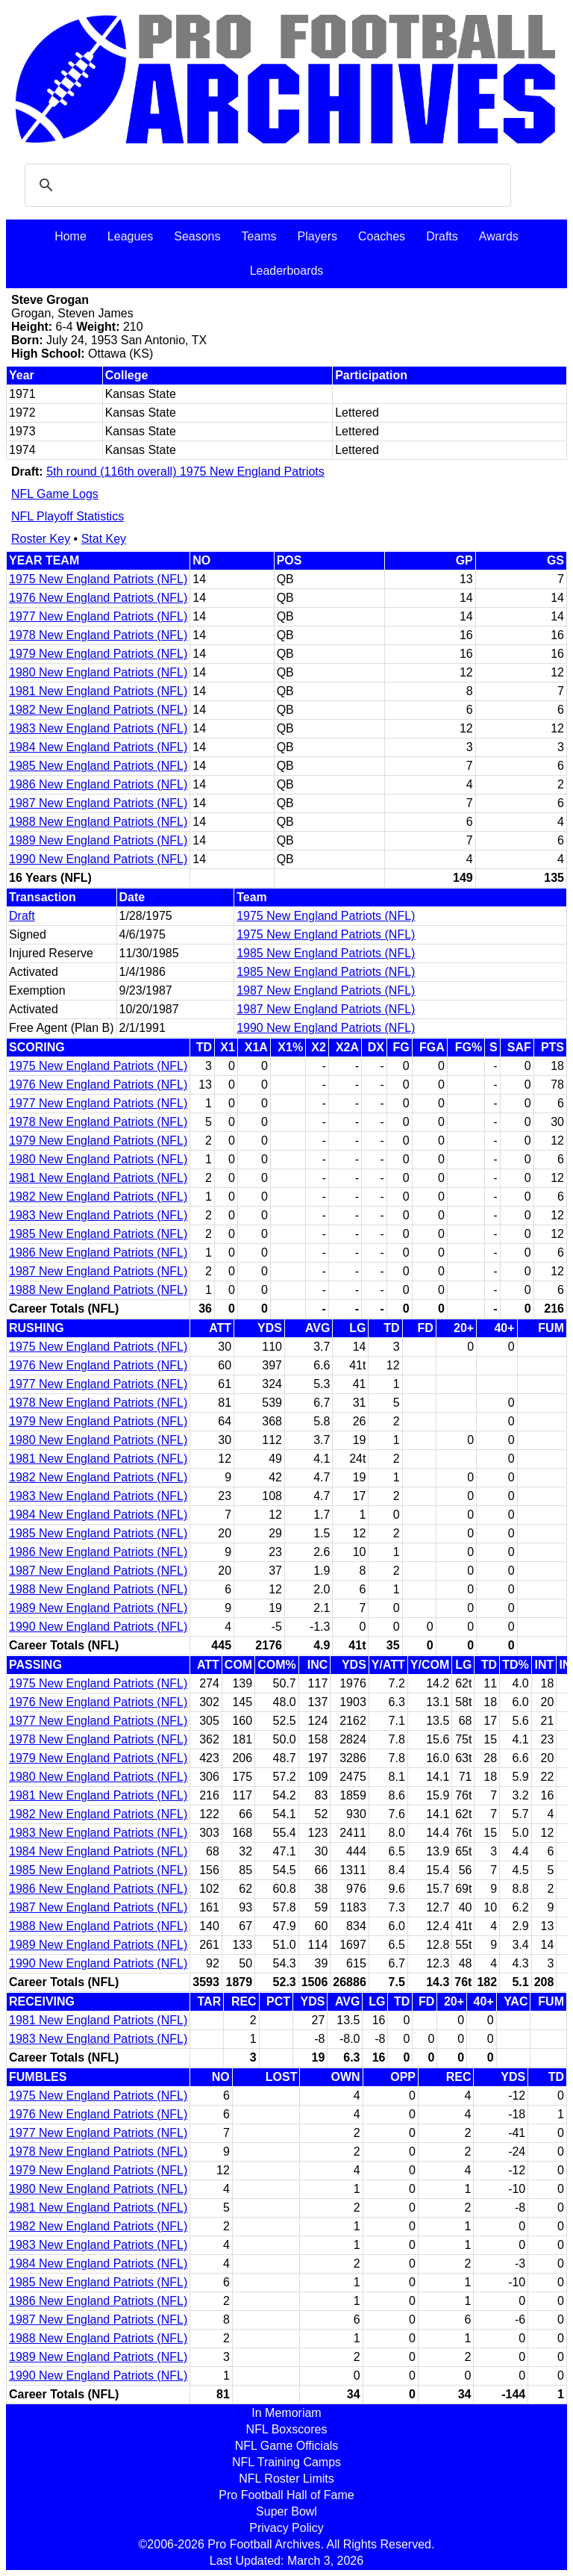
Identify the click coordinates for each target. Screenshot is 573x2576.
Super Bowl (286, 2511)
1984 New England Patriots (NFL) (98, 747)
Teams (258, 236)
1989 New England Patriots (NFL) (98, 840)
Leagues (130, 236)
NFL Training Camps (286, 2462)
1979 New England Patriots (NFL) (98, 653)
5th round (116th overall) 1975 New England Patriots (185, 471)
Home (70, 236)
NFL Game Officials (287, 2445)
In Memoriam (286, 2413)
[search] (265, 185)
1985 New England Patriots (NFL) (98, 765)
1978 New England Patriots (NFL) (98, 635)
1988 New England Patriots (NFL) (98, 821)
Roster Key (40, 538)
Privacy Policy (286, 2527)
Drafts (442, 236)
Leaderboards (287, 270)
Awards (499, 236)
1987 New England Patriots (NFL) (98, 803)
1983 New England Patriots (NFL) (98, 728)
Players (317, 236)
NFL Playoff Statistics (67, 516)
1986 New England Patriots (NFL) (98, 784)
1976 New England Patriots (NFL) (98, 597)
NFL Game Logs (54, 494)
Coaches (381, 236)
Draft (22, 915)
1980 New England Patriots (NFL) (98, 672)
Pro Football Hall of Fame (286, 2495)
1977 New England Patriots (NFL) (98, 616)
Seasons (197, 236)
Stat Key (103, 538)
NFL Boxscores (287, 2429)
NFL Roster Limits (286, 2478)
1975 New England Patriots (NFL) (98, 579)
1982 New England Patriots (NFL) (98, 709)
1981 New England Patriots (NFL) (98, 691)
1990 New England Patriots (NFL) (98, 859)
